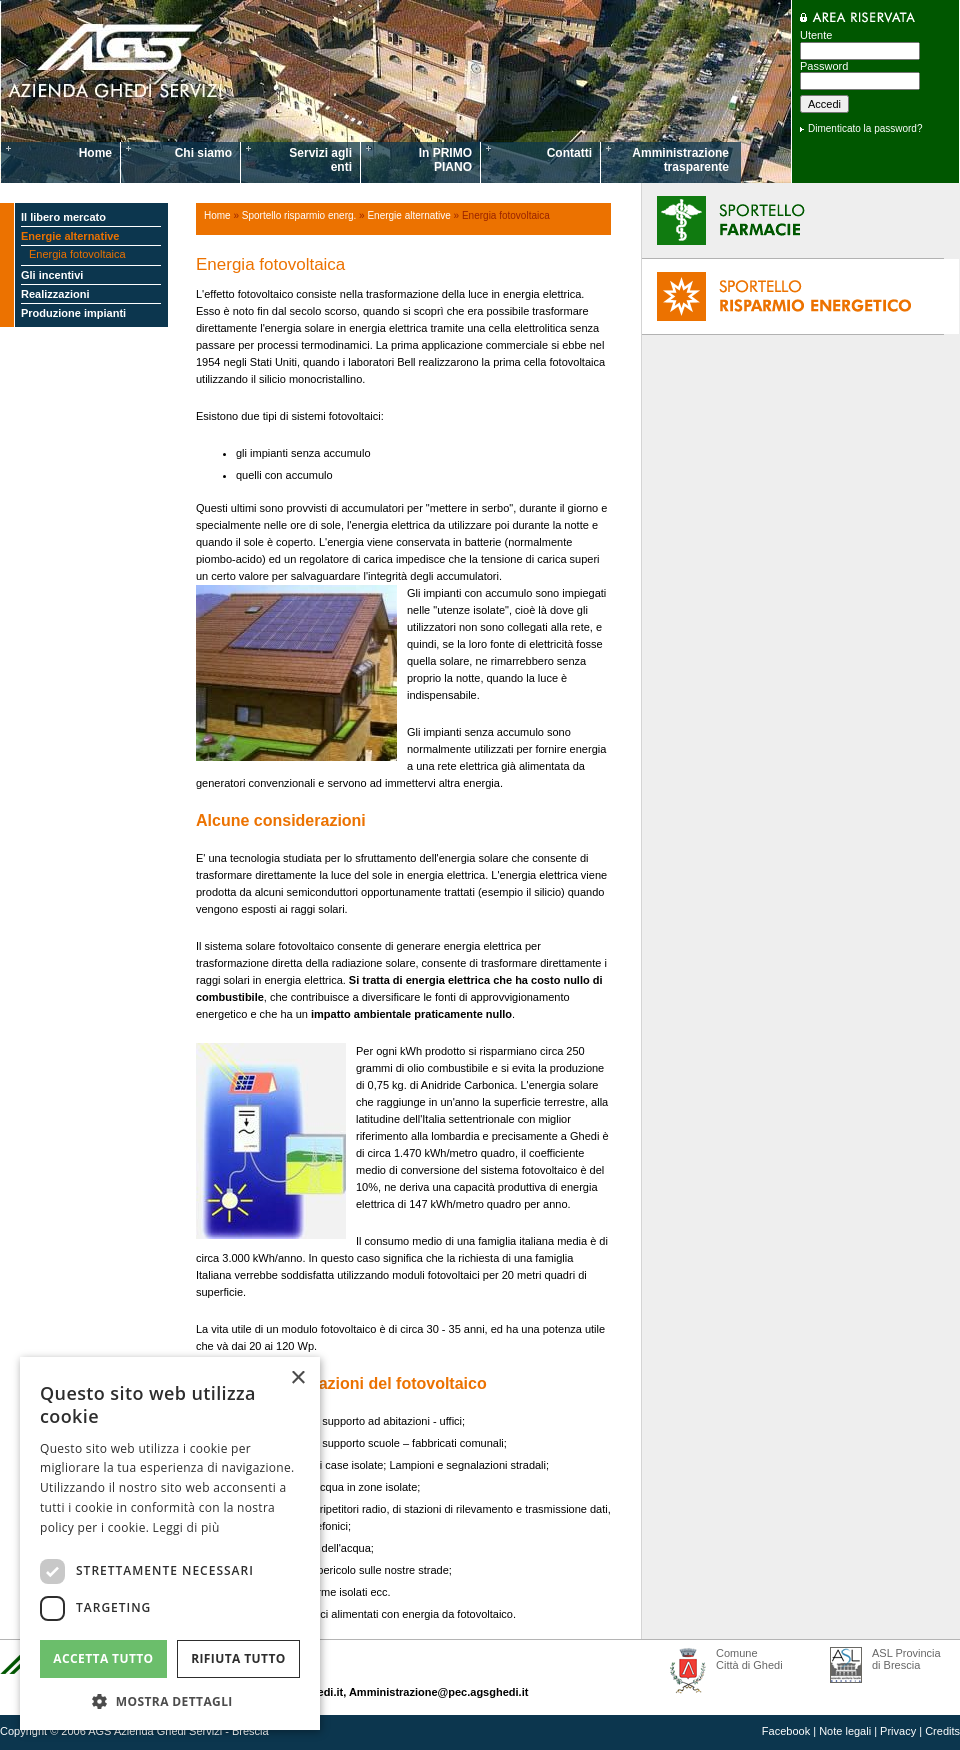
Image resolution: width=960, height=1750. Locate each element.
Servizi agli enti (320, 160)
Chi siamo (203, 153)
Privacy (898, 1731)
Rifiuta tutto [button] (238, 1658)
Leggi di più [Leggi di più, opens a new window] (186, 1527)
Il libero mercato (63, 217)
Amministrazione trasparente (680, 160)
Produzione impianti (73, 313)
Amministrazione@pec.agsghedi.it (438, 1692)
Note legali (845, 1731)
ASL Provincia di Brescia (906, 1659)
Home (95, 153)
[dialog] (170, 1543)
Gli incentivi (52, 275)
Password (824, 66)
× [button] (297, 1378)
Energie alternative (70, 236)
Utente (816, 35)
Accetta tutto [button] (103, 1658)
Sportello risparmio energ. (299, 215)
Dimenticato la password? (865, 128)
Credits (942, 1731)
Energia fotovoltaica (77, 254)
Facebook (786, 1731)
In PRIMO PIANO (445, 160)
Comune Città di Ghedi (749, 1659)
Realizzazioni (55, 294)
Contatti (569, 153)
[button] (170, 1700)
